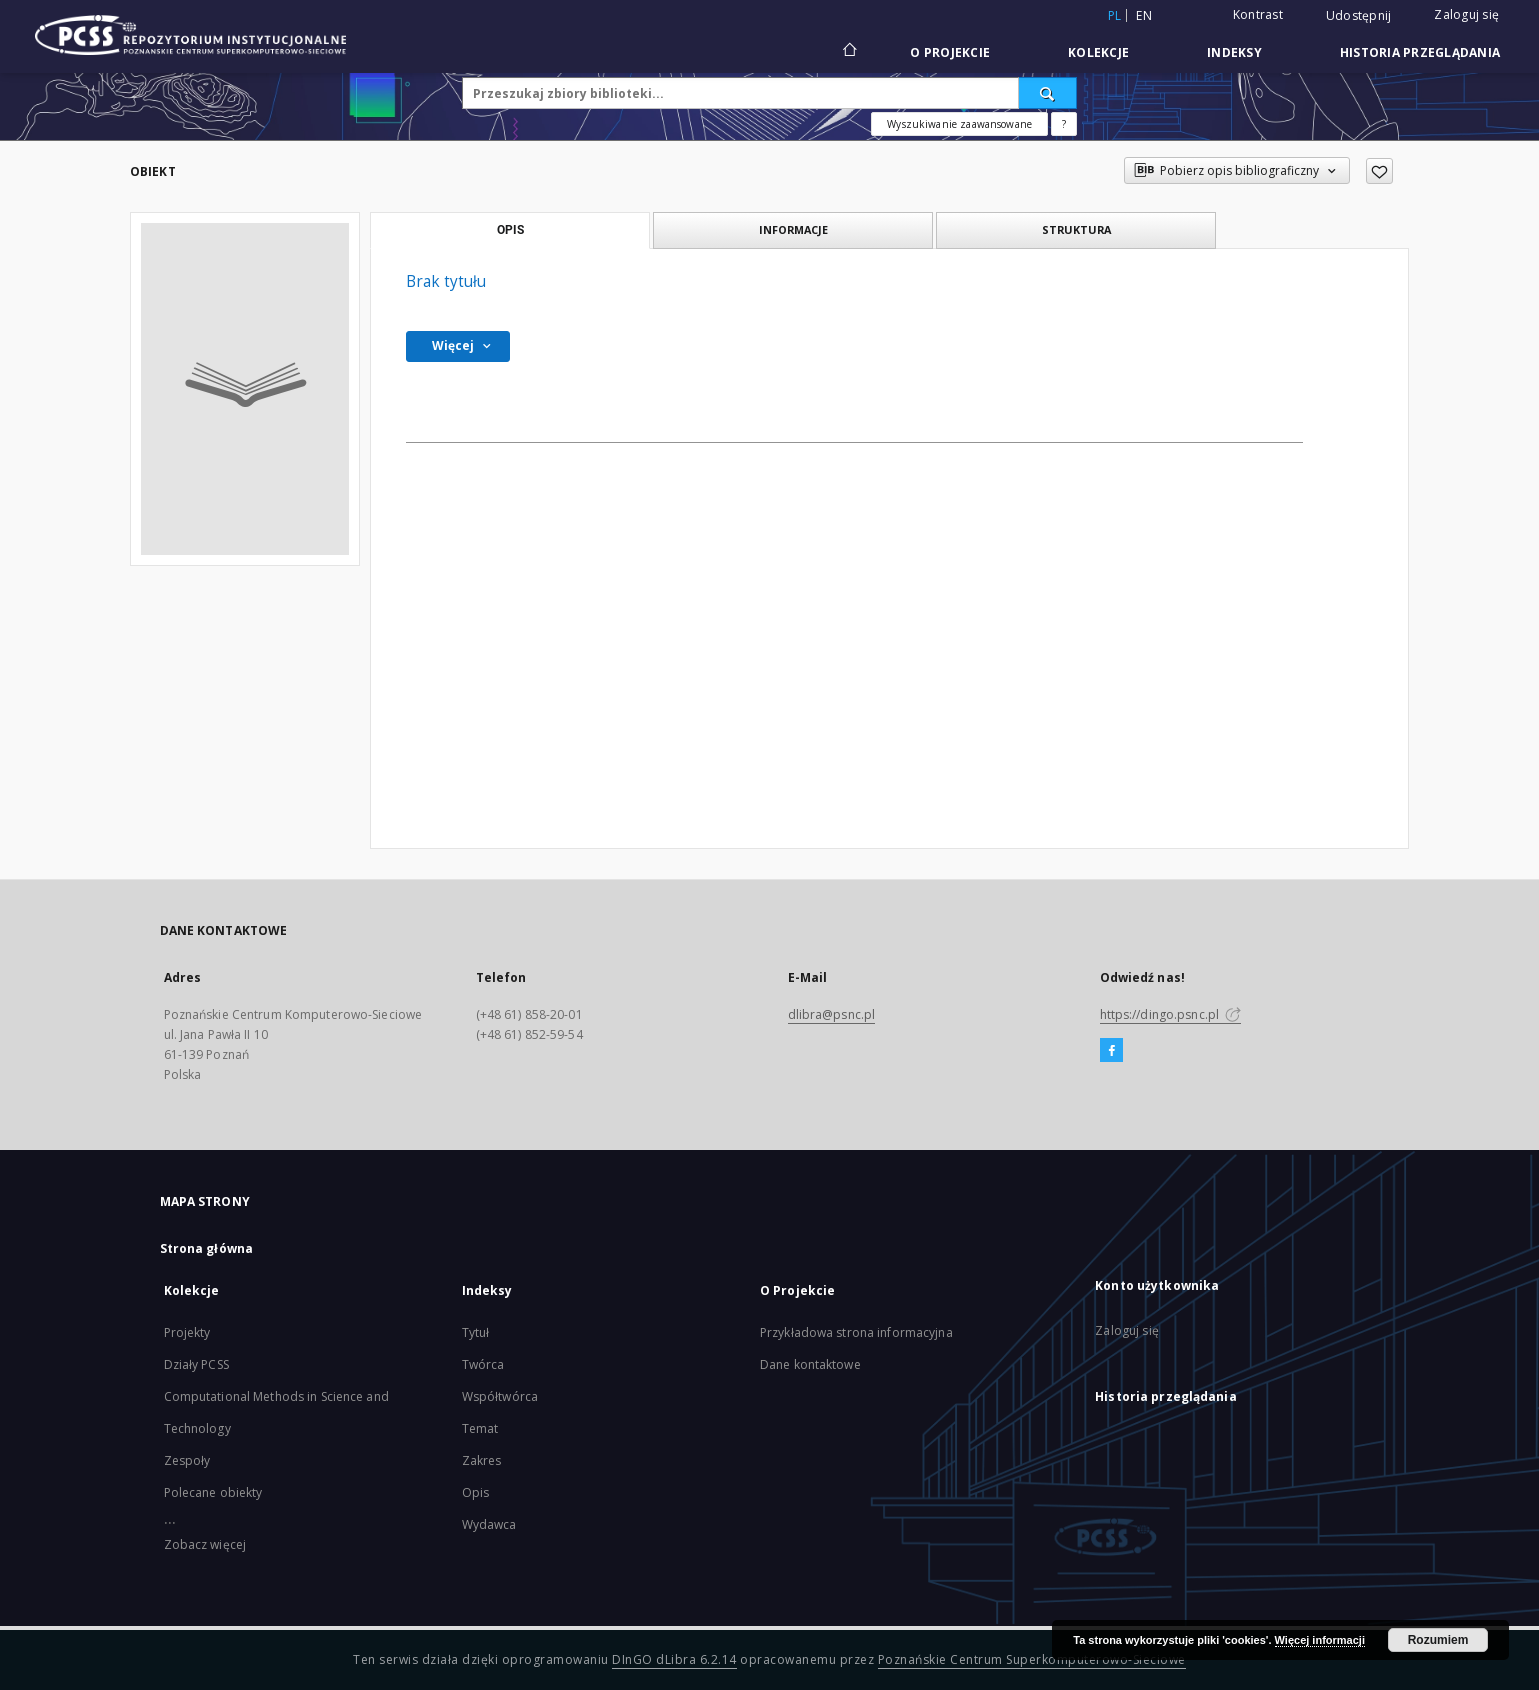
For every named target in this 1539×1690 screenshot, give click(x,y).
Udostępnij (1359, 16)
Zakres (482, 1460)
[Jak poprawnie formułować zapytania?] (1064, 124)
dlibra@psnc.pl (832, 1014)
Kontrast (1258, 14)
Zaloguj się (1466, 14)
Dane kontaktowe (810, 1364)
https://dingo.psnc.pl (1171, 1014)
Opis (475, 1492)
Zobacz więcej (205, 1544)
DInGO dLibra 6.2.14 (674, 1659)
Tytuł (476, 1332)
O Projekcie (950, 52)
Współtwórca (500, 1396)
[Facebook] (1111, 1051)
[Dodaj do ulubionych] (1379, 171)
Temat (480, 1428)
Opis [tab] (510, 230)
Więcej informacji (1320, 1640)
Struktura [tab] (1076, 229)
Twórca (483, 1364)
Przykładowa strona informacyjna (856, 1332)
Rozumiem (1438, 1640)
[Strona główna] (848, 52)
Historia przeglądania (1420, 52)
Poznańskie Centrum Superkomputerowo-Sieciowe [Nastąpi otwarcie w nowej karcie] (1032, 1659)
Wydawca (489, 1524)
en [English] (1144, 15)
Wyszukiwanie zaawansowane (959, 124)
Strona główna (207, 1248)
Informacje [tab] (793, 229)
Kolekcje (1098, 52)
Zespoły (187, 1460)
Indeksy (1234, 52)
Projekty (187, 1332)
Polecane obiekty (213, 1492)
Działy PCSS (196, 1364)
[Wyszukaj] (1048, 93)
